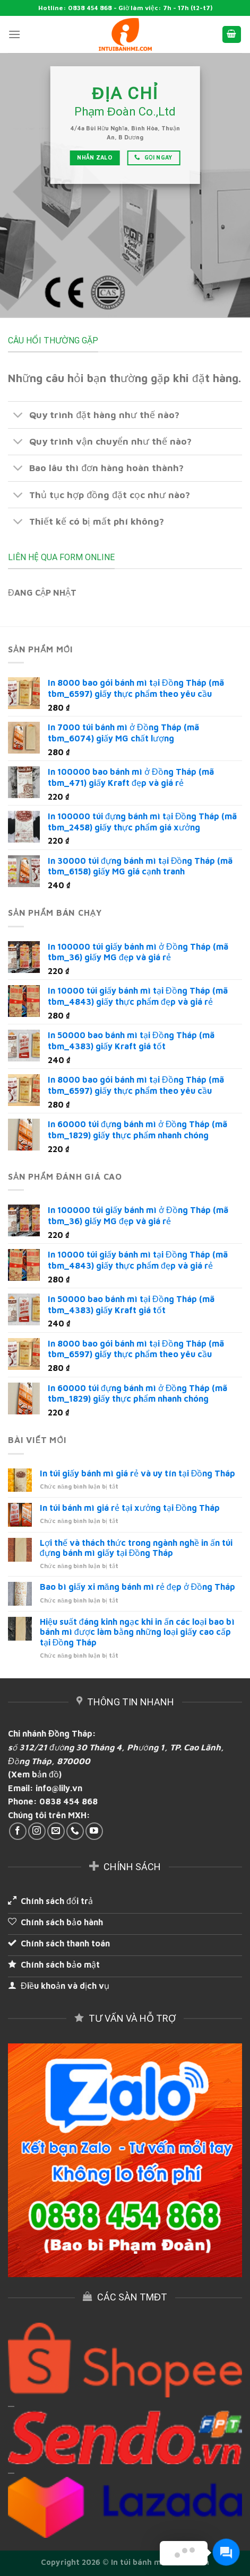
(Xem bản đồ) (35, 1774)
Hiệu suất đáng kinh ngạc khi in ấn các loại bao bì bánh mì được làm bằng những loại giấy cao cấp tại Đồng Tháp (137, 1631)
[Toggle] (18, 416)
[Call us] (75, 1831)
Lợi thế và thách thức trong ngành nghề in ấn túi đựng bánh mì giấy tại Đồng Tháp (136, 1547)
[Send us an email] (56, 1831)
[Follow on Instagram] (37, 1831)
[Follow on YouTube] (94, 1831)
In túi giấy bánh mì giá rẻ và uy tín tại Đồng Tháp (138, 1473)
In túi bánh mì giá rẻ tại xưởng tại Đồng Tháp (130, 1507)
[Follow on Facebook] (18, 1831)
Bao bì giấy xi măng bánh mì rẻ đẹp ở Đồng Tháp (137, 1586)
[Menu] (14, 34)
